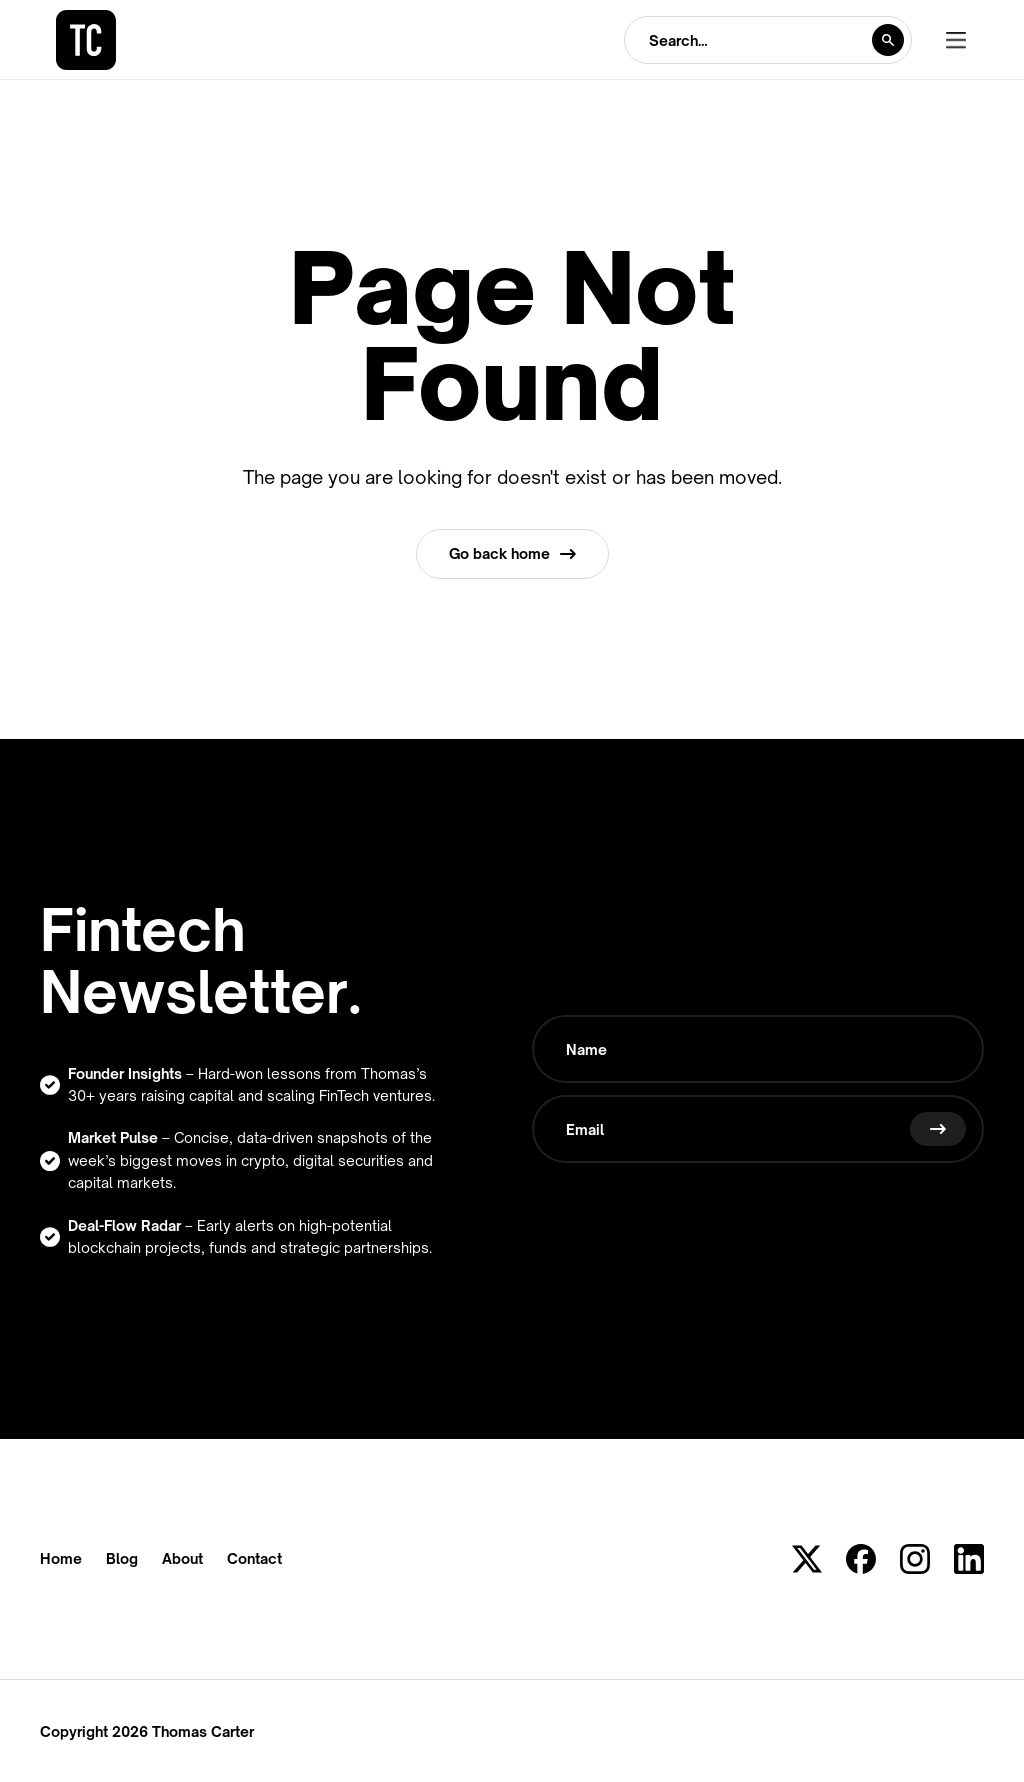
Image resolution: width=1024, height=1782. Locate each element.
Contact (254, 1559)
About (182, 1559)
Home (61, 1559)
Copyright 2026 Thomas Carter (147, 1731)
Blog (122, 1559)
